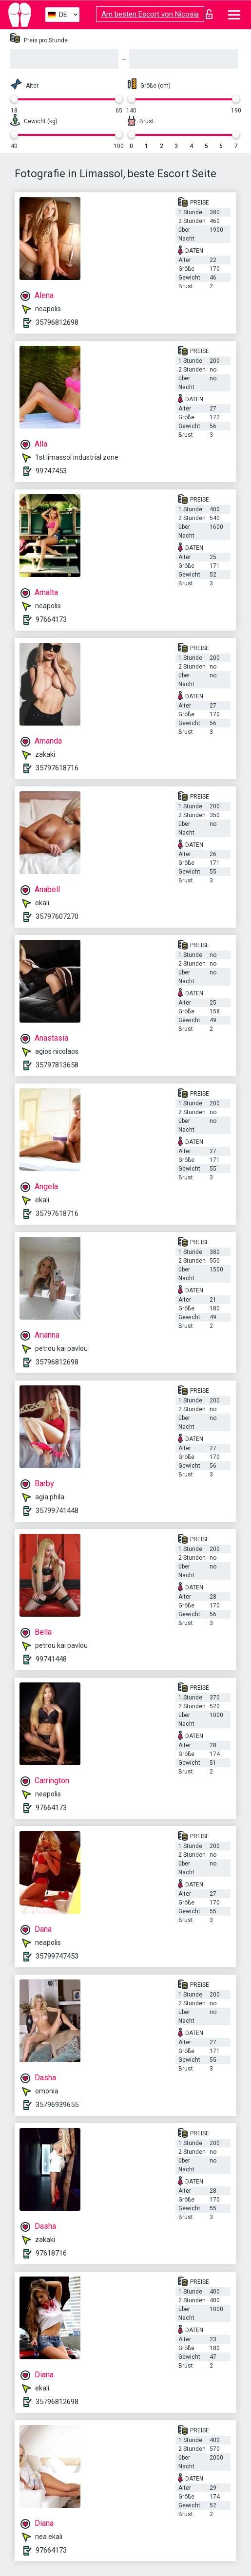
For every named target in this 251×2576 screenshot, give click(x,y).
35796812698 (57, 322)
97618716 (51, 2253)
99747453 (51, 471)
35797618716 (57, 768)
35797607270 (57, 916)
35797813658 (57, 1065)
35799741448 (57, 1510)
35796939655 (57, 2104)
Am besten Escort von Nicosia (150, 14)
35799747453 (57, 1956)
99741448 (51, 1659)
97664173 (51, 619)
